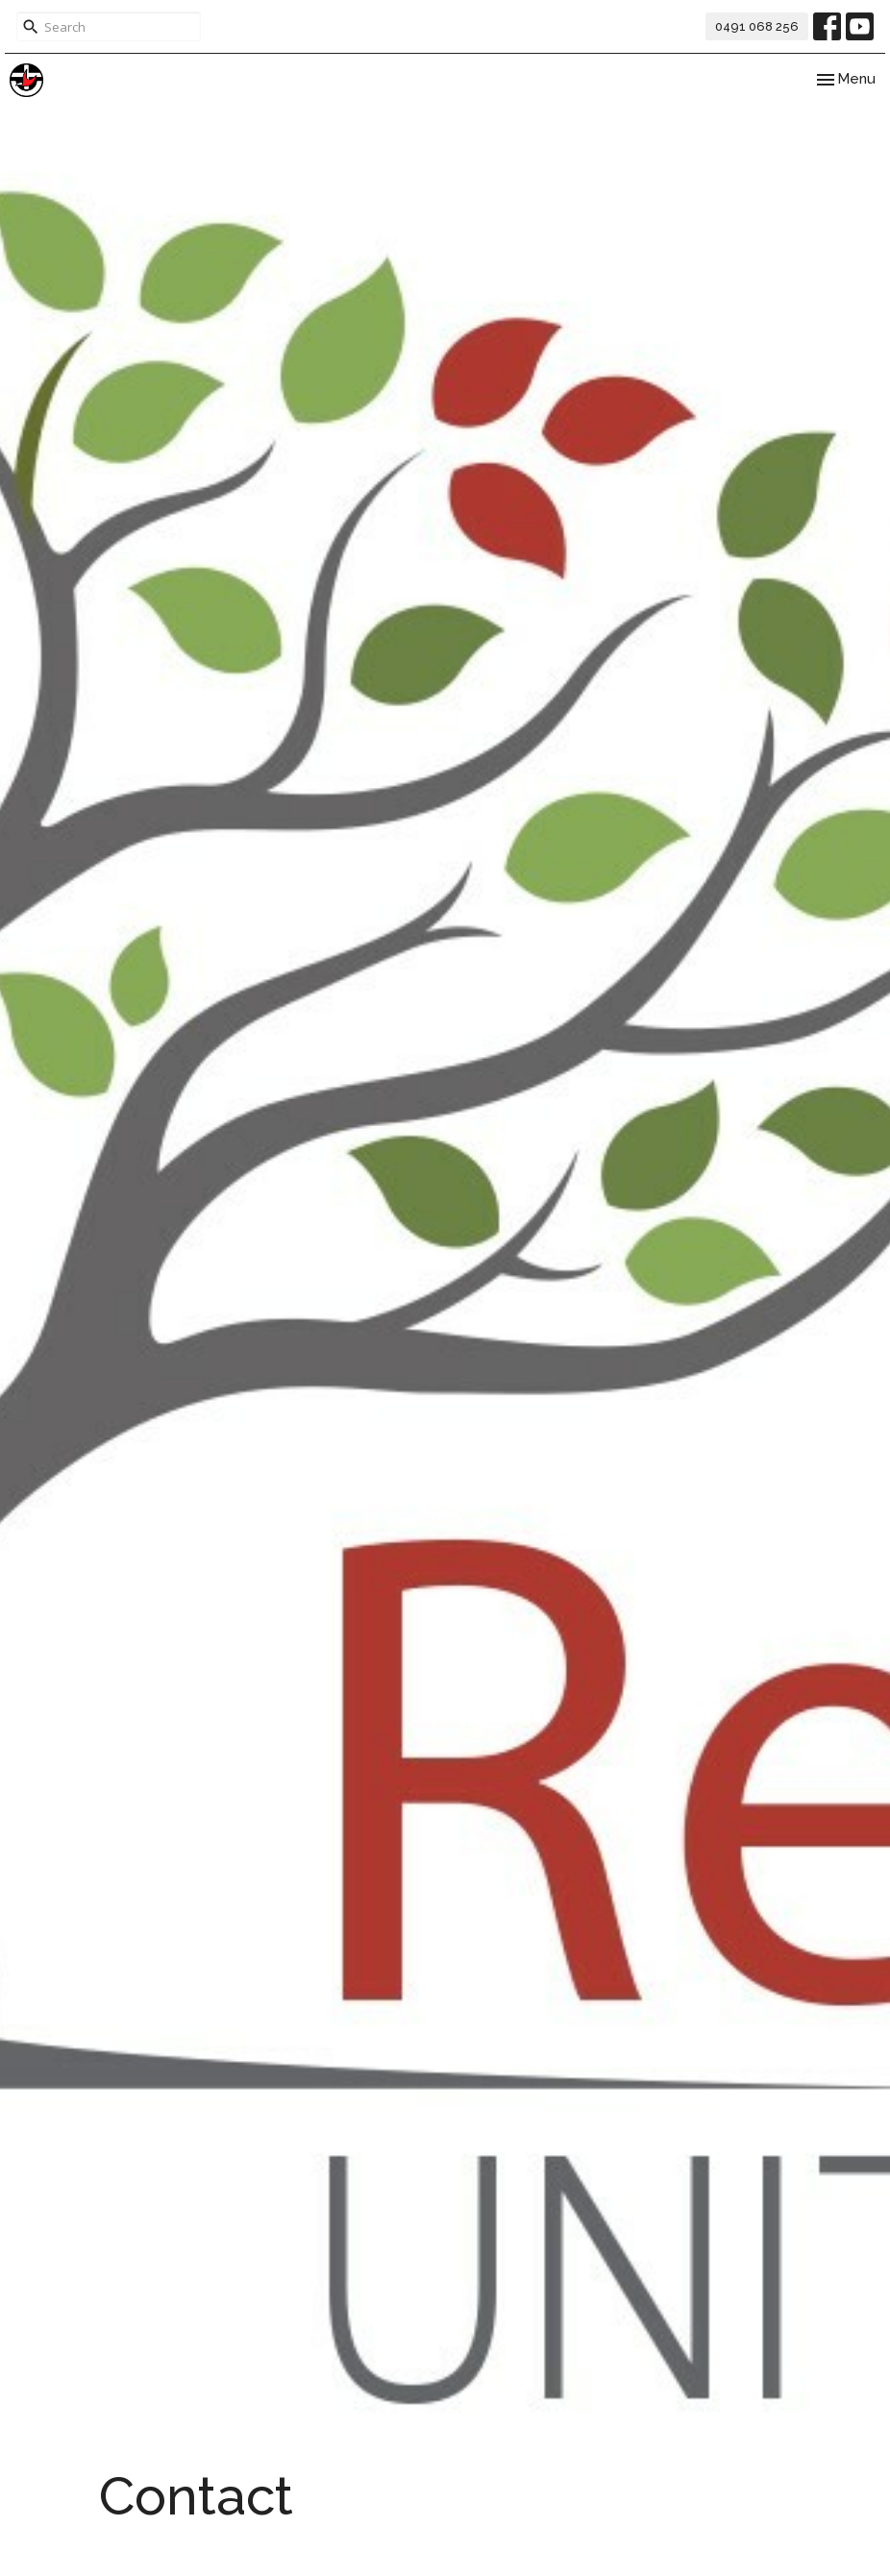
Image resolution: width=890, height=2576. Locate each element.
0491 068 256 (757, 26)
